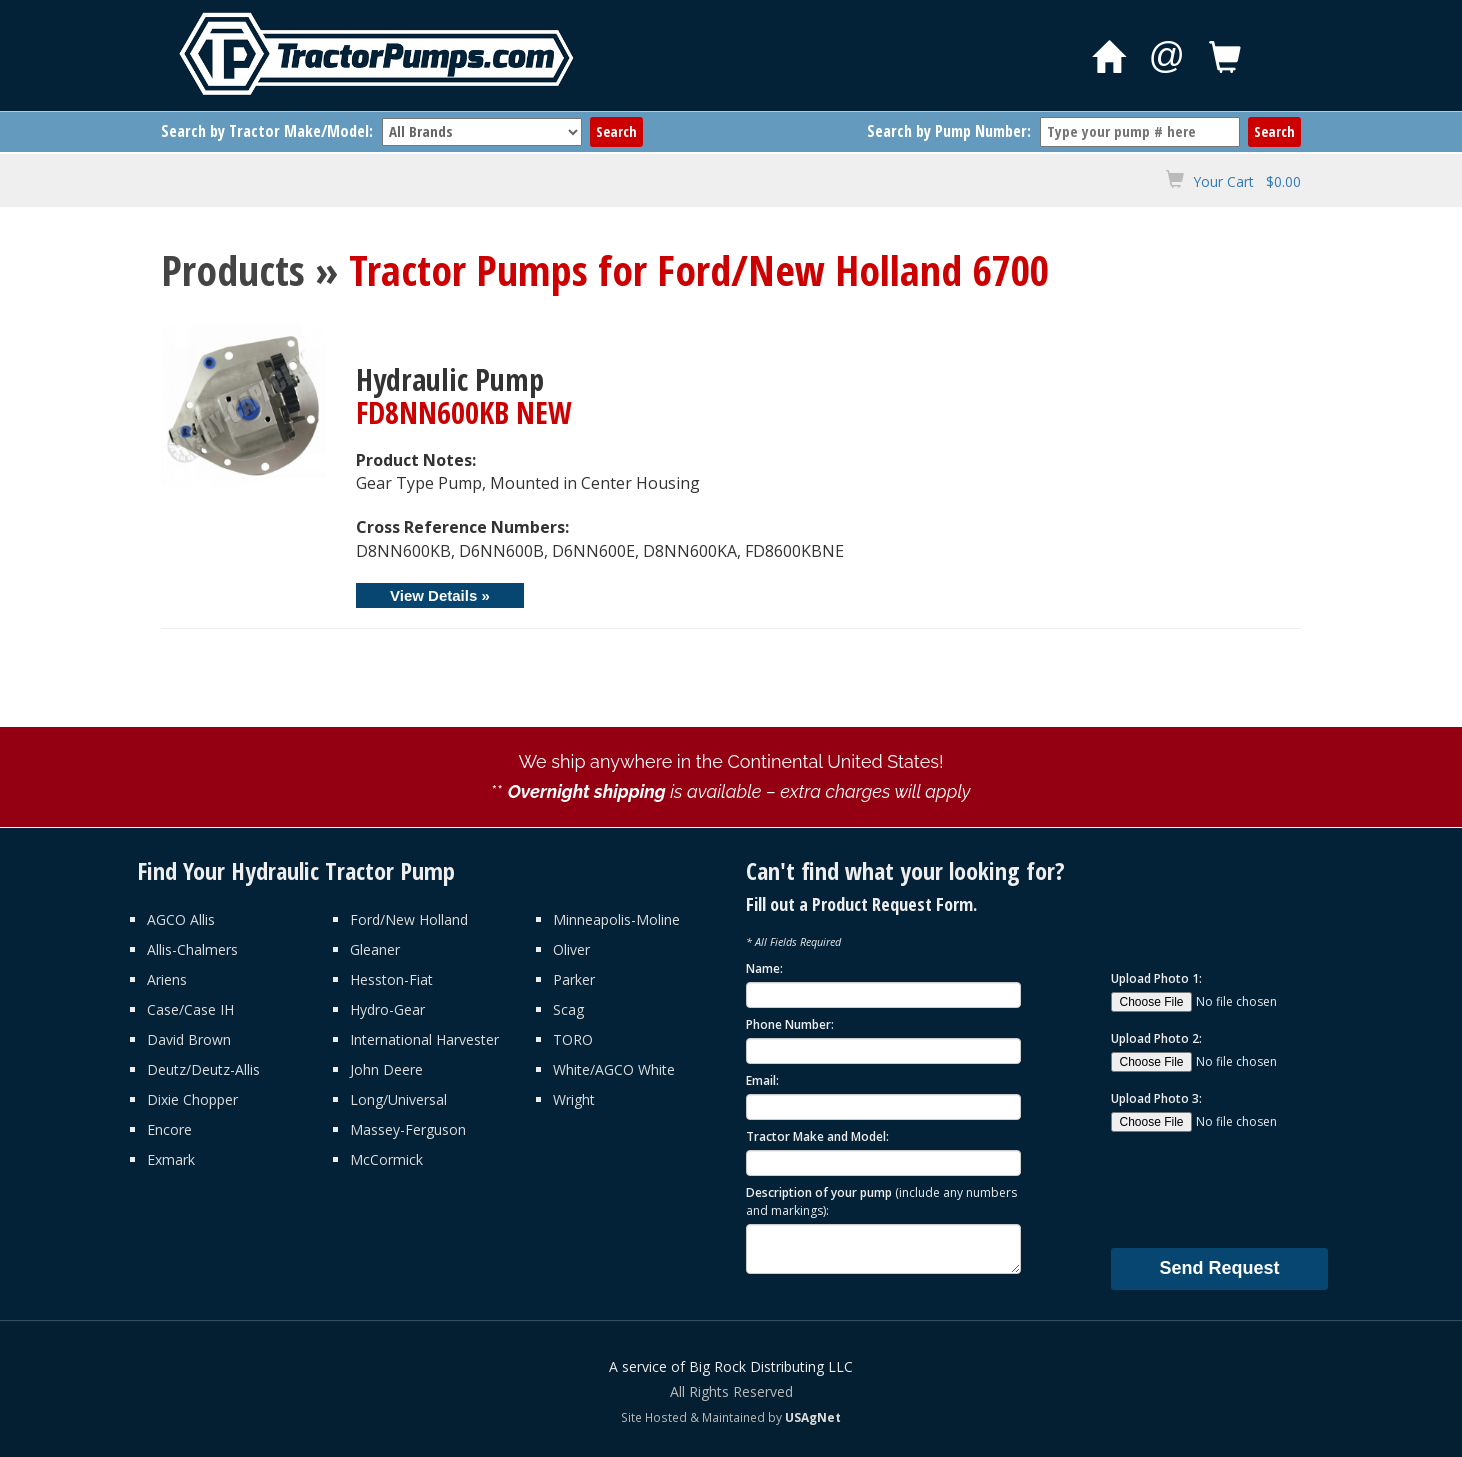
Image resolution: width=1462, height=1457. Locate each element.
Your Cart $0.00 (1247, 181)
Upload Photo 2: (1156, 1038)
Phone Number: (790, 1024)
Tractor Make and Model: (817, 1136)
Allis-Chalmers (192, 949)
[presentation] (1263, 1189)
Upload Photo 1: (1156, 978)
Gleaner (375, 949)
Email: (762, 1080)
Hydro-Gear (387, 1009)
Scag (568, 1009)
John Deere (386, 1069)
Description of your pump (881, 1201)
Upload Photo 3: (1156, 1098)
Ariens (167, 979)
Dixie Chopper (192, 1099)
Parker (574, 979)
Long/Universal (398, 1099)
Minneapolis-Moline (616, 919)
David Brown (189, 1039)
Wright (574, 1099)
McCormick (386, 1159)
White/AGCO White (614, 1069)
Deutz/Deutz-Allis (203, 1069)
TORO (573, 1039)
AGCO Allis (181, 919)
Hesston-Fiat (391, 979)
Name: (764, 968)
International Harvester (424, 1039)
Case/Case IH (190, 1009)
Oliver (571, 949)
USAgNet (813, 1417)
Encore (169, 1129)
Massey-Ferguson (408, 1129)
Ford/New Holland (409, 919)
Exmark (171, 1159)
